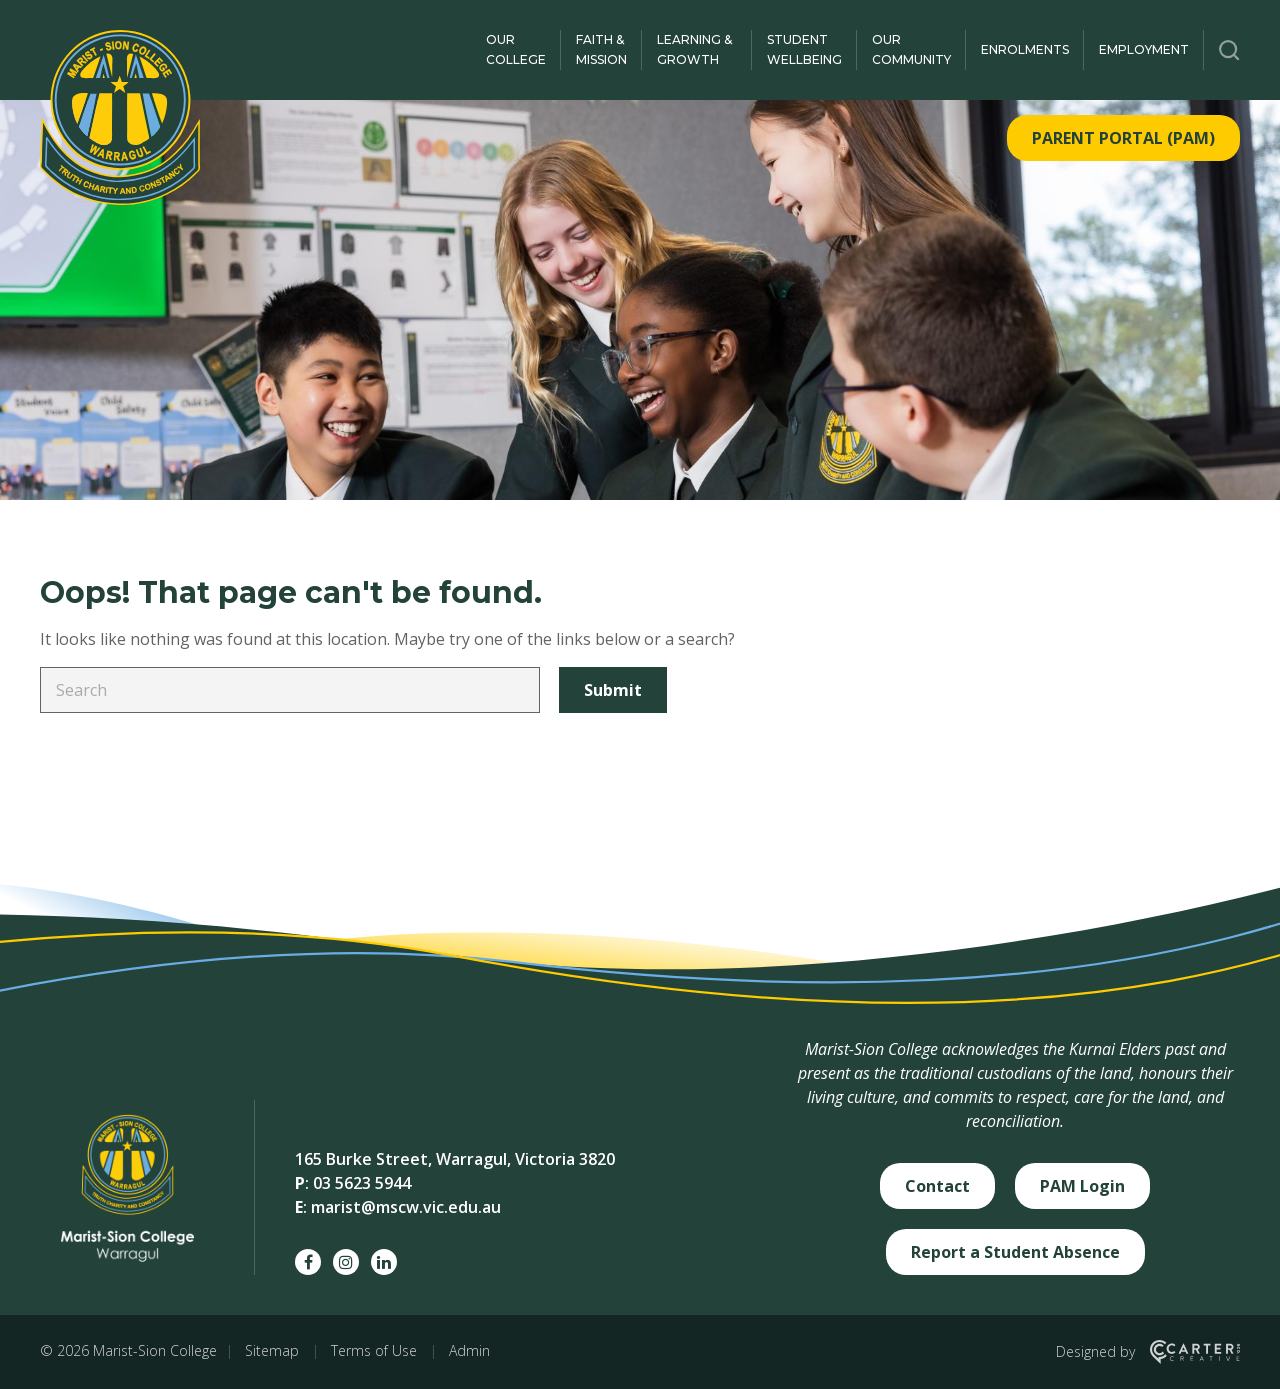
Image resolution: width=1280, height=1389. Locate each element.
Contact (937, 1186)
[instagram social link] (346, 1262)
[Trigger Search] (1229, 50)
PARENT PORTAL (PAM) (1123, 138)
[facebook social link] (308, 1262)
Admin (469, 1350)
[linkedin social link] (384, 1262)
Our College (516, 49)
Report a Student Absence (1015, 1252)
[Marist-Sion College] (120, 117)
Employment (1144, 49)
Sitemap (272, 1350)
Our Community (911, 49)
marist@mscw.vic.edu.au (406, 1207)
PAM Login (1082, 1186)
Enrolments (1025, 49)
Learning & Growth (694, 49)
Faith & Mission (601, 49)
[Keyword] (290, 690)
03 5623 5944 (362, 1183)
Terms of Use (374, 1350)
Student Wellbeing (804, 49)
